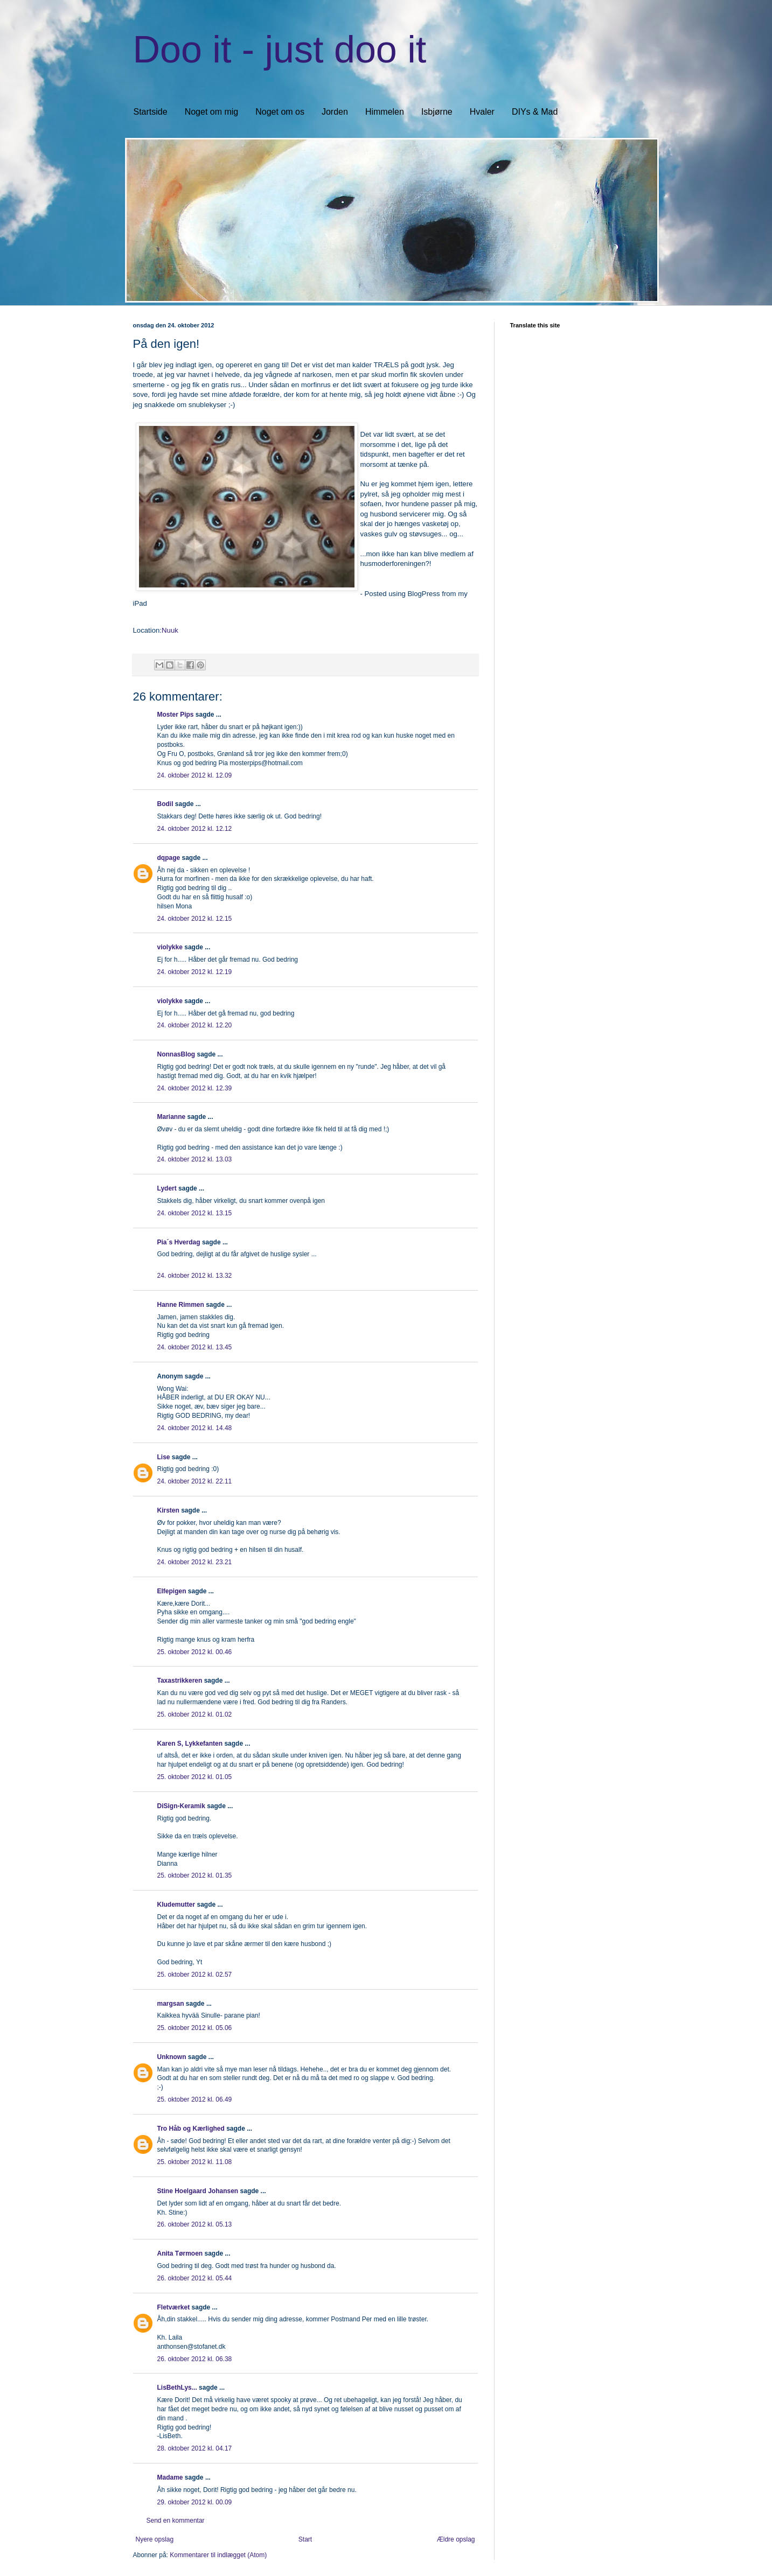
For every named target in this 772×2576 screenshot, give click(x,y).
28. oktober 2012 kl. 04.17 (194, 2448)
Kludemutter (176, 1904)
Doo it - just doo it (280, 50)
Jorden (335, 111)
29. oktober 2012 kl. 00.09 (194, 2502)
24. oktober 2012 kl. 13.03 (194, 1159)
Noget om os (279, 111)
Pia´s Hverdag (178, 1242)
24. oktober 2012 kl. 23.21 (194, 1562)
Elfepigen (171, 1591)
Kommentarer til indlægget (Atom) (218, 2555)
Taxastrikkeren (180, 1680)
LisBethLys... (177, 2387)
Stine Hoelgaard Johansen (198, 2191)
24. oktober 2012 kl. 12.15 (194, 918)
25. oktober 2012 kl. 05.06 (194, 2028)
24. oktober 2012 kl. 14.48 (194, 1428)
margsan (170, 2003)
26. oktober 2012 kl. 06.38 (194, 2359)
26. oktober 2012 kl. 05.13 (194, 2224)
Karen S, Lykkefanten (190, 1743)
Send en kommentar (176, 2520)
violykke (170, 947)
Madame (170, 2477)
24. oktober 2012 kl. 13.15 (194, 1213)
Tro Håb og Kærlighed (191, 2128)
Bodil (165, 804)
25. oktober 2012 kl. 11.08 (194, 2162)
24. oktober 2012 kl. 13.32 (194, 1275)
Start (305, 2539)
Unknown (171, 2057)
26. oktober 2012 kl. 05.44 (194, 2278)
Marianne (171, 1117)
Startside (151, 111)
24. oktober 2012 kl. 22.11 (194, 1481)
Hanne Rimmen (180, 1304)
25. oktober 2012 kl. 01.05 (194, 1777)
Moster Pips (175, 714)
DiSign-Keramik (181, 1806)
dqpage (168, 858)
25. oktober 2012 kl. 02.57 (194, 1974)
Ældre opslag (456, 2539)
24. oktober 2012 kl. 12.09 (194, 775)
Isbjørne (437, 111)
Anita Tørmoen (180, 2253)
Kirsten (168, 1510)
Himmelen (384, 111)
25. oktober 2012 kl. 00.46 (194, 1652)
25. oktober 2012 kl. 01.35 (194, 1875)
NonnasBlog (176, 1054)
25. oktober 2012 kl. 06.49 (194, 2099)
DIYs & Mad (535, 111)
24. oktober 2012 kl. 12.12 (194, 828)
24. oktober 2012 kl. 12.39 (194, 1088)
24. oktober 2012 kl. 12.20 (194, 1025)
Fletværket (173, 2307)
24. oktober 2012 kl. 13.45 (194, 1347)
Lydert (167, 1188)
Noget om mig (212, 111)
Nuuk (170, 630)
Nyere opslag (155, 2539)
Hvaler (482, 111)
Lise (163, 1457)
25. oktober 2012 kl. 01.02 (194, 1714)
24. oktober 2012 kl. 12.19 (194, 972)
